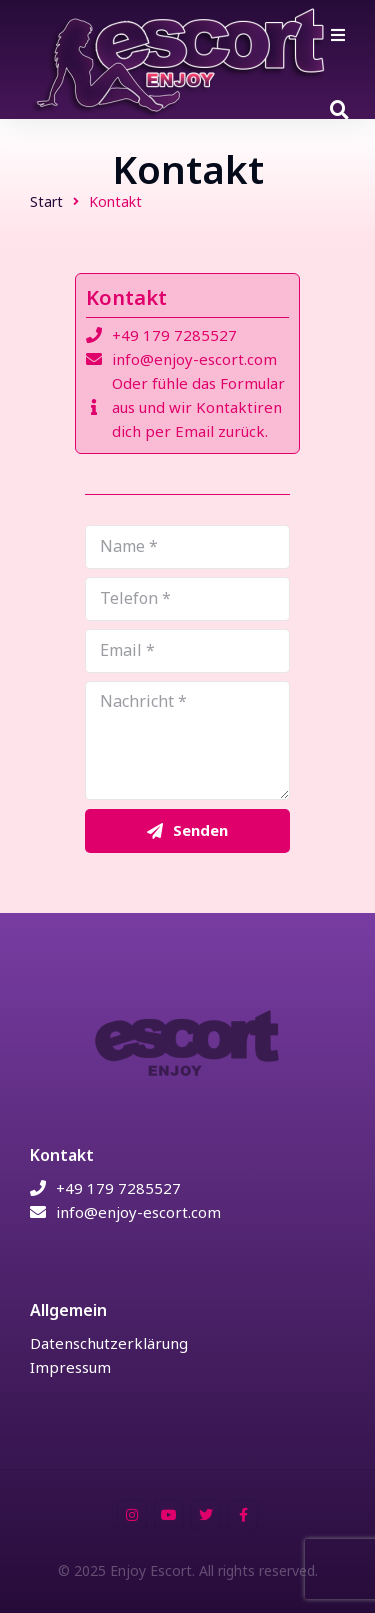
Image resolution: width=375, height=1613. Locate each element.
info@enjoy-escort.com (194, 359)
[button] (338, 35)
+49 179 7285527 (174, 335)
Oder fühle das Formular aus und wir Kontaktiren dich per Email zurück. (198, 407)
